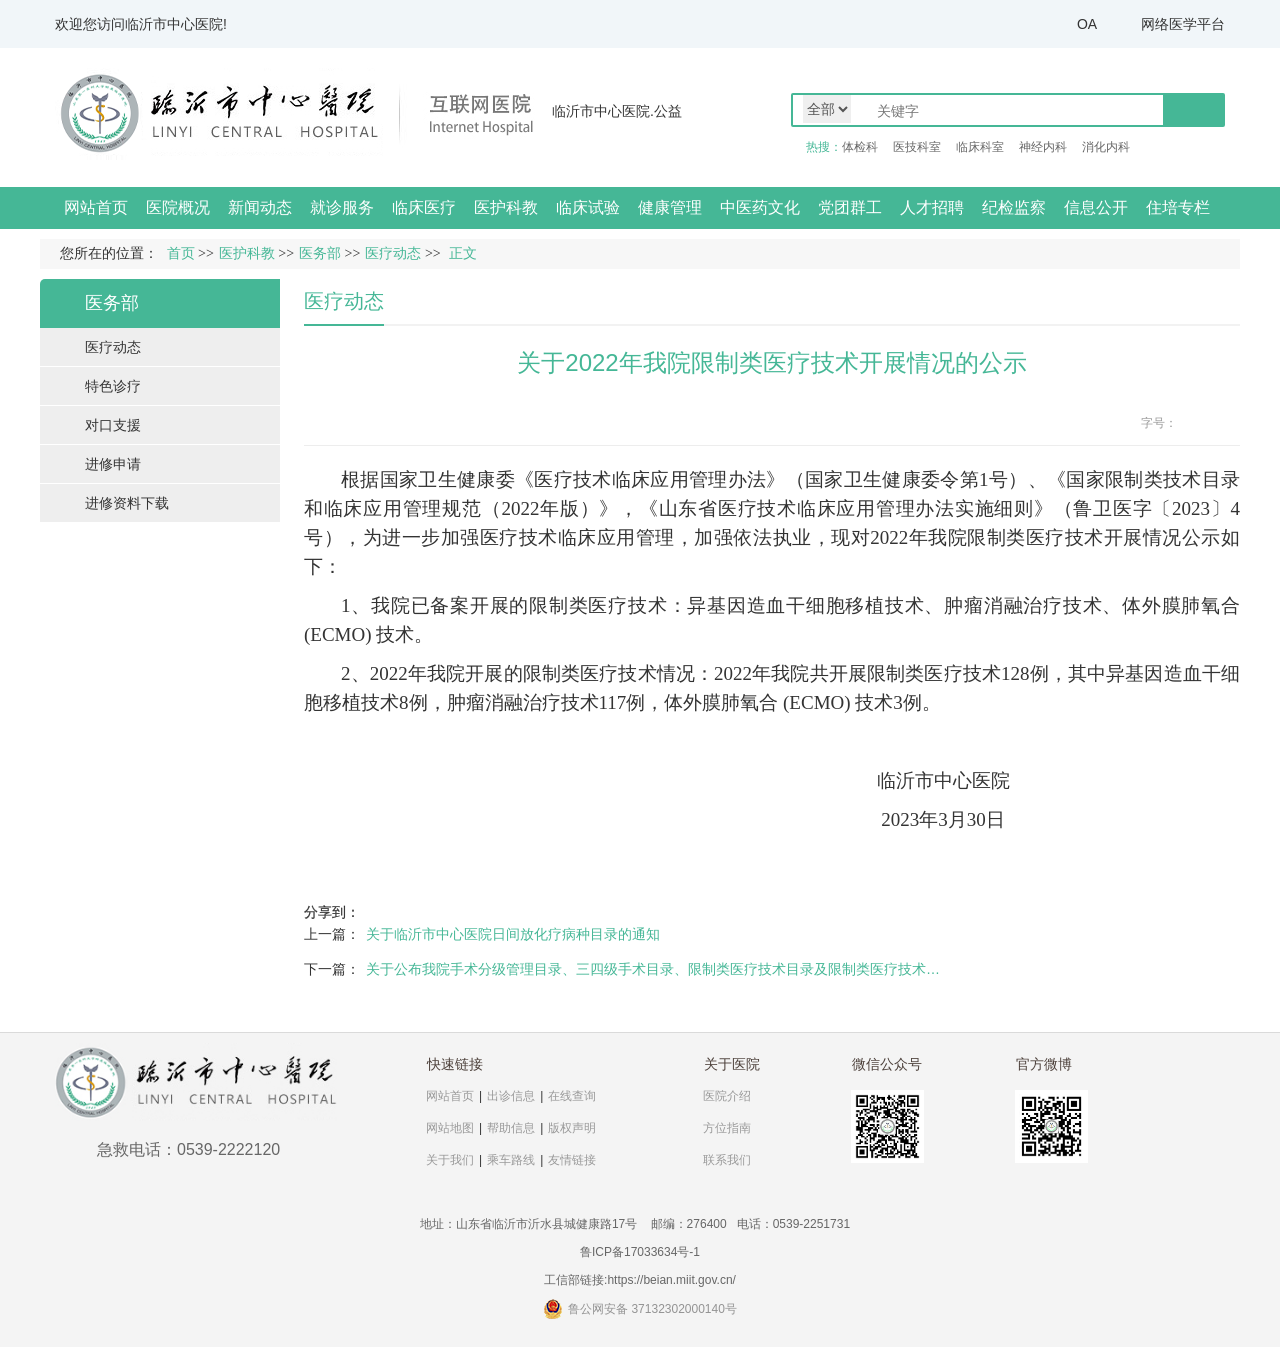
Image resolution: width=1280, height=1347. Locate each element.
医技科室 (917, 147)
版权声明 (572, 1128)
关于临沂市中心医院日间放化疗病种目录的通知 (513, 934)
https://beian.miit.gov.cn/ (671, 1280)
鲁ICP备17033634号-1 (640, 1252)
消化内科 (1106, 147)
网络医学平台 (1183, 24)
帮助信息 (511, 1128)
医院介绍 (727, 1096)
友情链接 (572, 1160)
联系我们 (727, 1160)
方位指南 (727, 1128)
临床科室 (980, 147)
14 (1228, 423)
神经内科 (1043, 147)
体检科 (860, 147)
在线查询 (572, 1096)
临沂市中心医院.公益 (617, 111)
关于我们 (450, 1160)
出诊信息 (511, 1096)
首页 (181, 253)
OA (1087, 24)
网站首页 (96, 207)
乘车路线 (511, 1160)
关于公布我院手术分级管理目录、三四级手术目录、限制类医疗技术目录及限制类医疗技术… (653, 969)
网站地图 (450, 1128)
